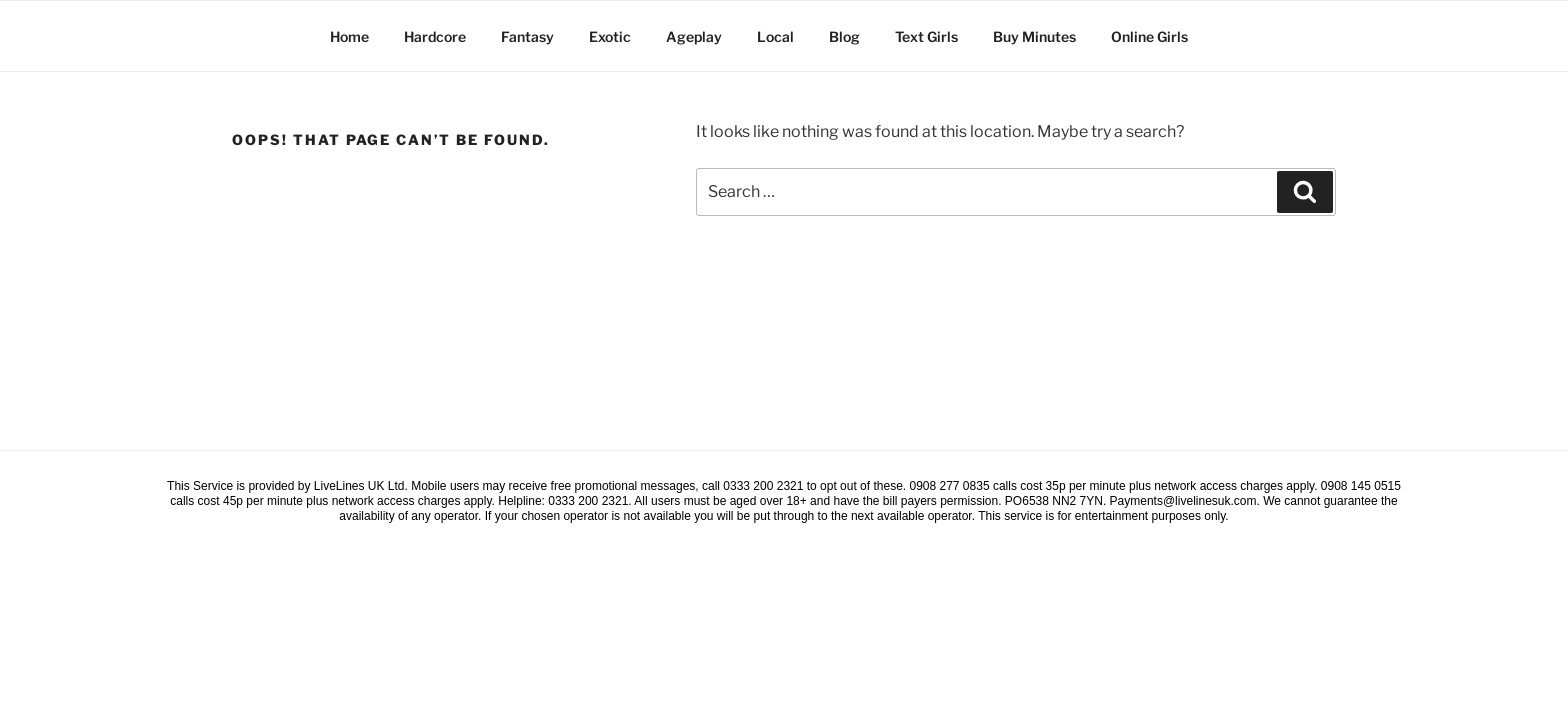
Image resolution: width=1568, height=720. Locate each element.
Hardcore (435, 36)
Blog (844, 36)
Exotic (610, 36)
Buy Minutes (1034, 36)
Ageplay (694, 36)
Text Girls (926, 36)
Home (349, 36)
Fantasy (527, 36)
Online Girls (1149, 36)
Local (775, 36)
